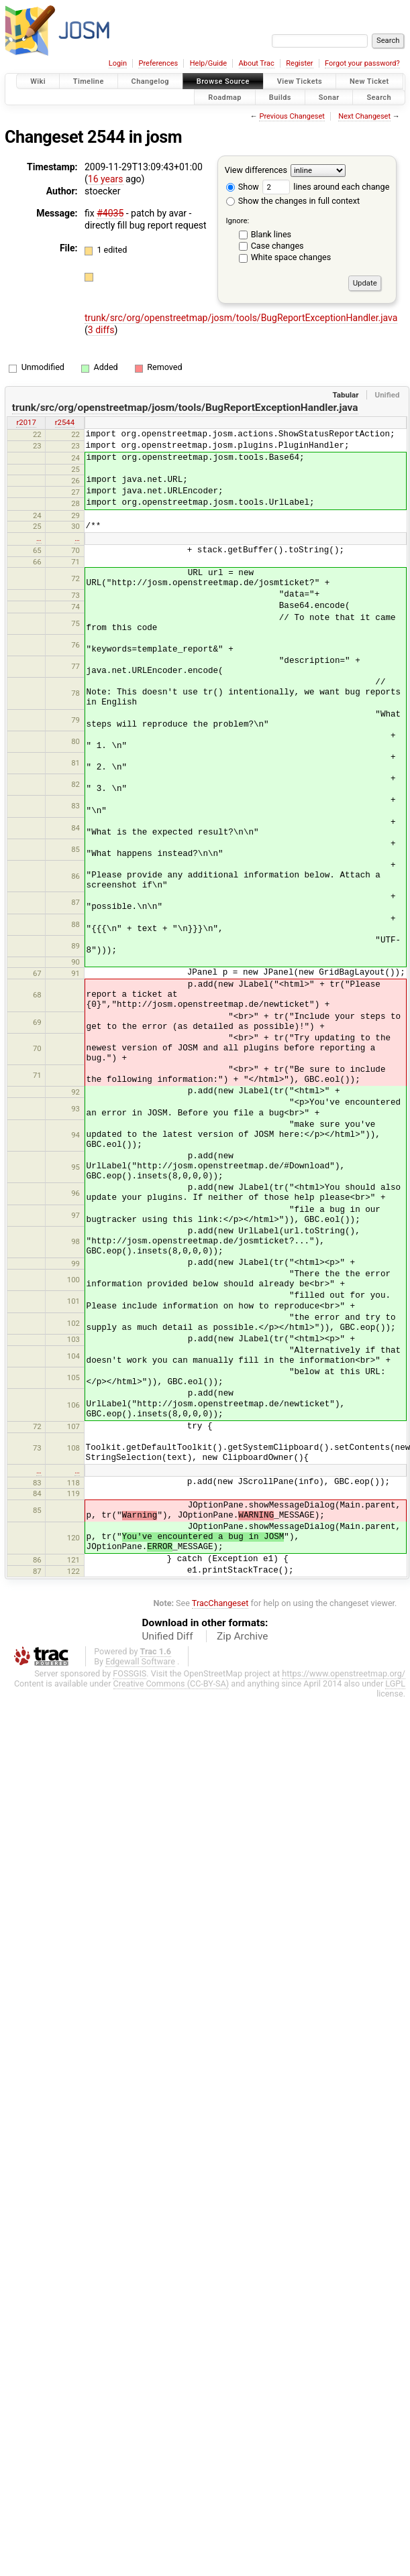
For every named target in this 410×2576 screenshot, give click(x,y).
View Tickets (299, 81)
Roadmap (225, 97)
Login (118, 63)
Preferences (158, 63)
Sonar (329, 97)
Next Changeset (364, 116)
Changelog (150, 81)
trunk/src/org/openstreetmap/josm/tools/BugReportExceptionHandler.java (241, 317)
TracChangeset (220, 1603)
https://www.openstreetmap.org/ (343, 1673)
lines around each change (325, 187)
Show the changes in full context (293, 201)
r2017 (26, 422)
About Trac (256, 63)
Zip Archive (242, 1636)
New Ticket (369, 81)
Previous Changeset (291, 116)
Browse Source (223, 81)
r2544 (64, 422)
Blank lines (271, 234)
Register (299, 63)
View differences (256, 170)
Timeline (88, 81)
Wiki (38, 81)
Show (242, 187)
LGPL (395, 1683)
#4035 (110, 213)
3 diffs (101, 329)
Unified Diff (167, 1636)
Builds (280, 97)
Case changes (277, 246)
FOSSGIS (129, 1673)
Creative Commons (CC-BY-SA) (171, 1683)
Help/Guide (208, 63)
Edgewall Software (140, 1661)
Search (378, 97)
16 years (105, 179)
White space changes (291, 257)
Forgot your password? (362, 63)
